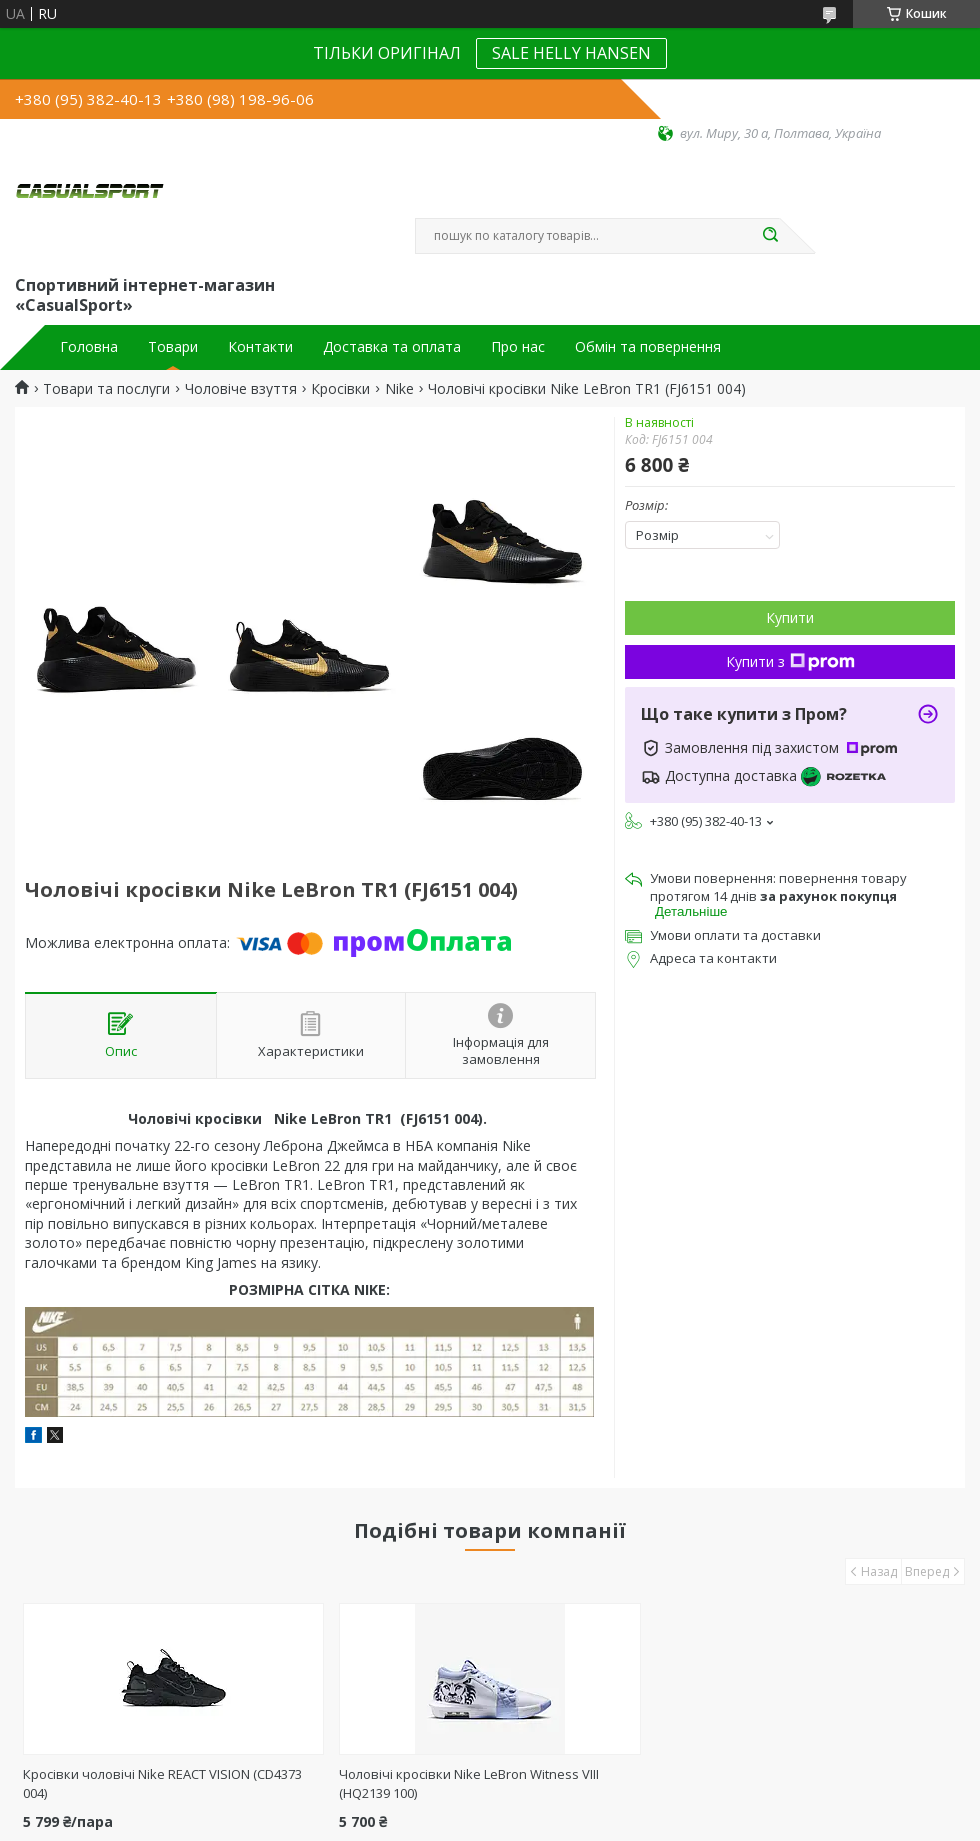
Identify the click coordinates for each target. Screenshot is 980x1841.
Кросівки (340, 389)
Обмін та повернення (648, 347)
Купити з (790, 661)
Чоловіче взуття (241, 389)
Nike (399, 389)
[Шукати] (770, 236)
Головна (89, 347)
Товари (173, 347)
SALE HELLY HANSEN (571, 53)
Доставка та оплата (392, 347)
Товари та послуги (106, 389)
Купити (790, 617)
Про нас (518, 347)
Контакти (260, 347)
